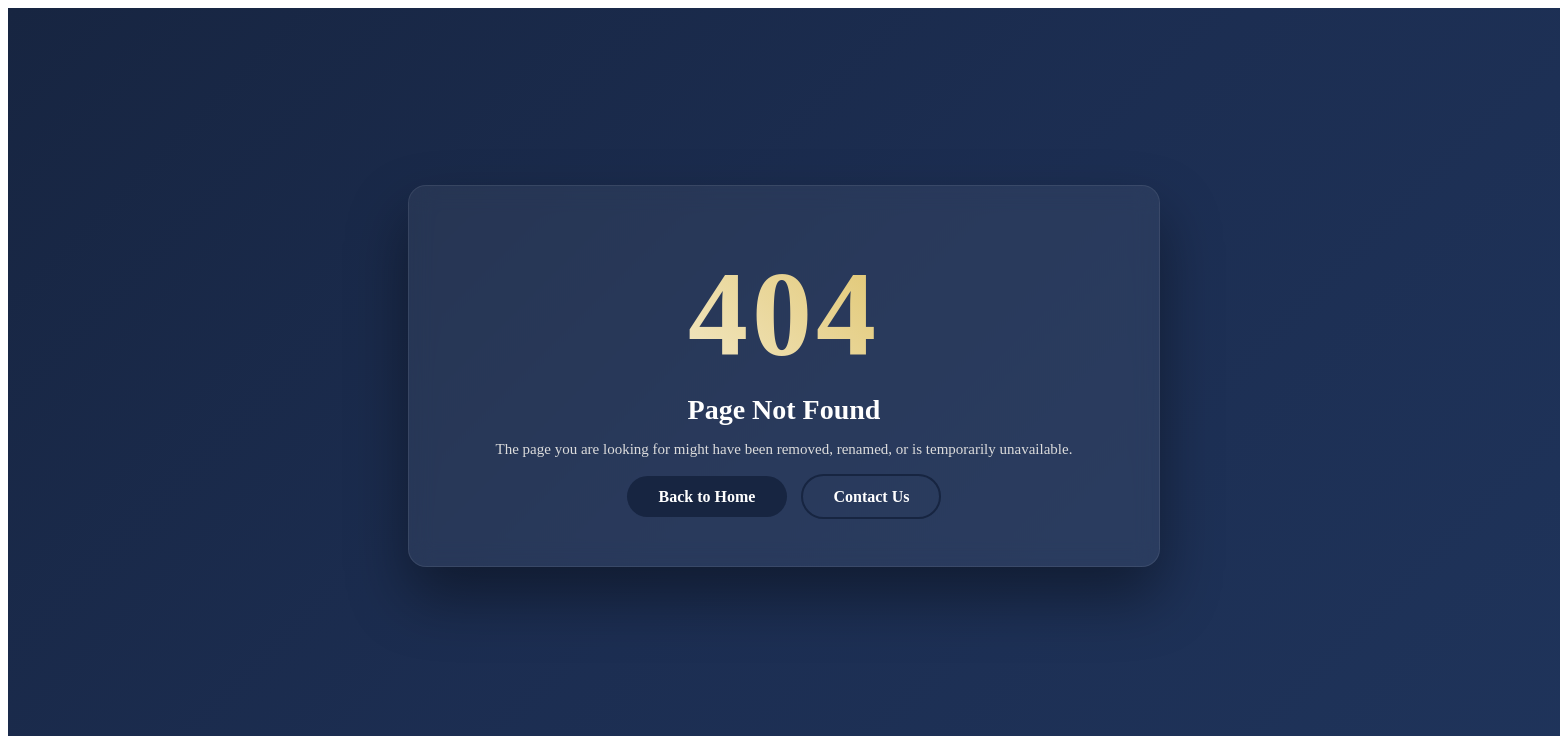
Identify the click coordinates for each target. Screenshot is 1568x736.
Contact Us (871, 496)
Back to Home (707, 496)
